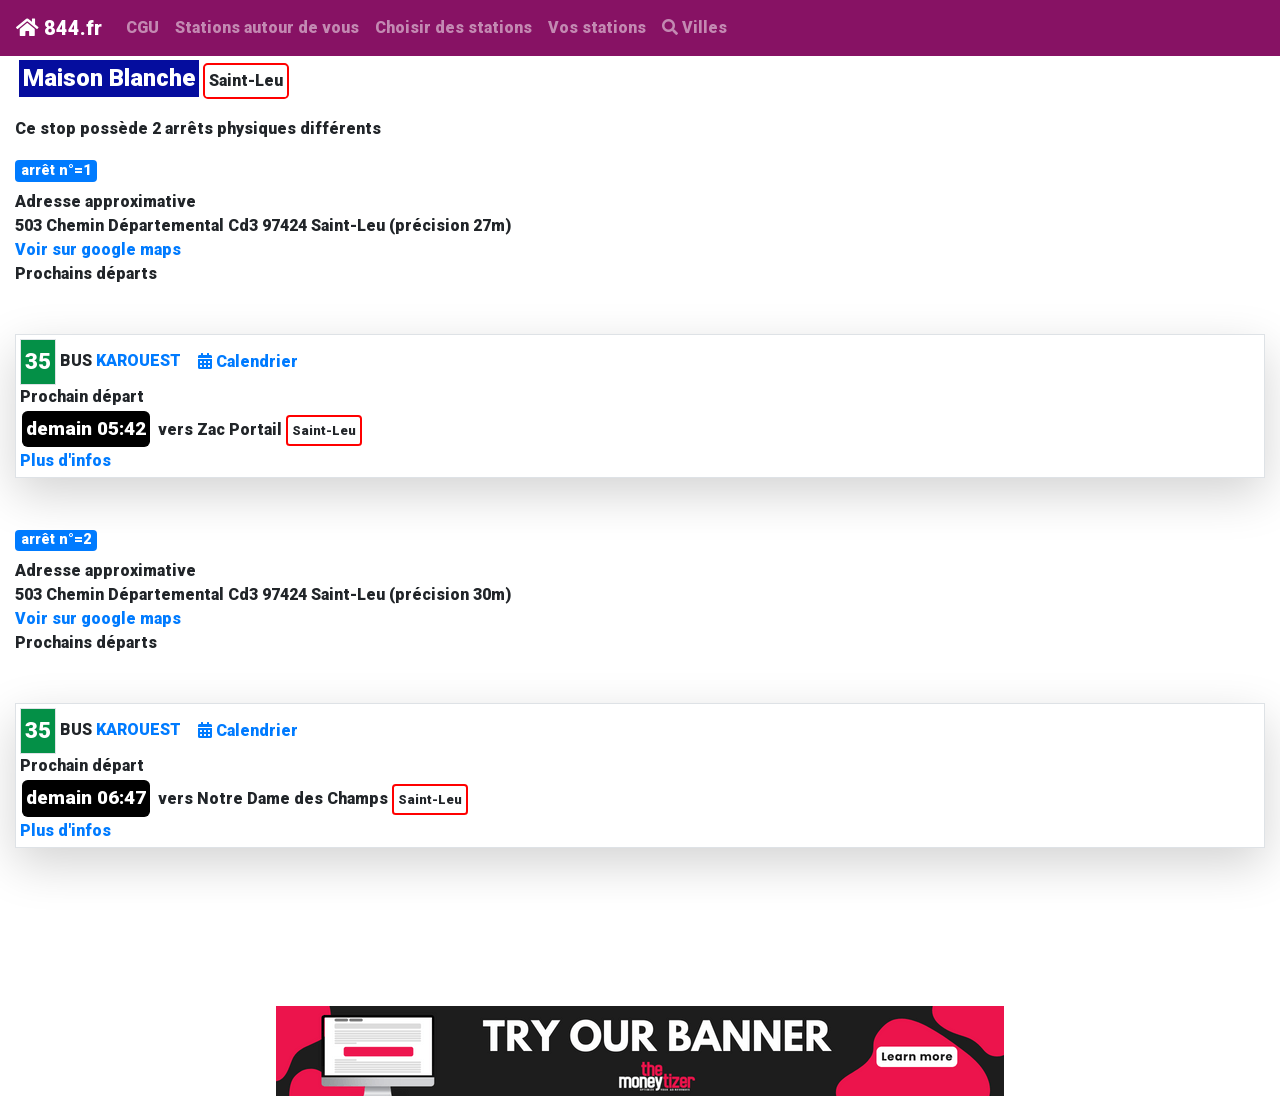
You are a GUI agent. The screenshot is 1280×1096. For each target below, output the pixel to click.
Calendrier (248, 361)
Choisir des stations (453, 27)
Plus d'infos (65, 460)
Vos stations (597, 27)
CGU (142, 27)
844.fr (59, 28)
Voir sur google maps (98, 249)
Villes (694, 27)
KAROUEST (138, 360)
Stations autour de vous (271, 26)
